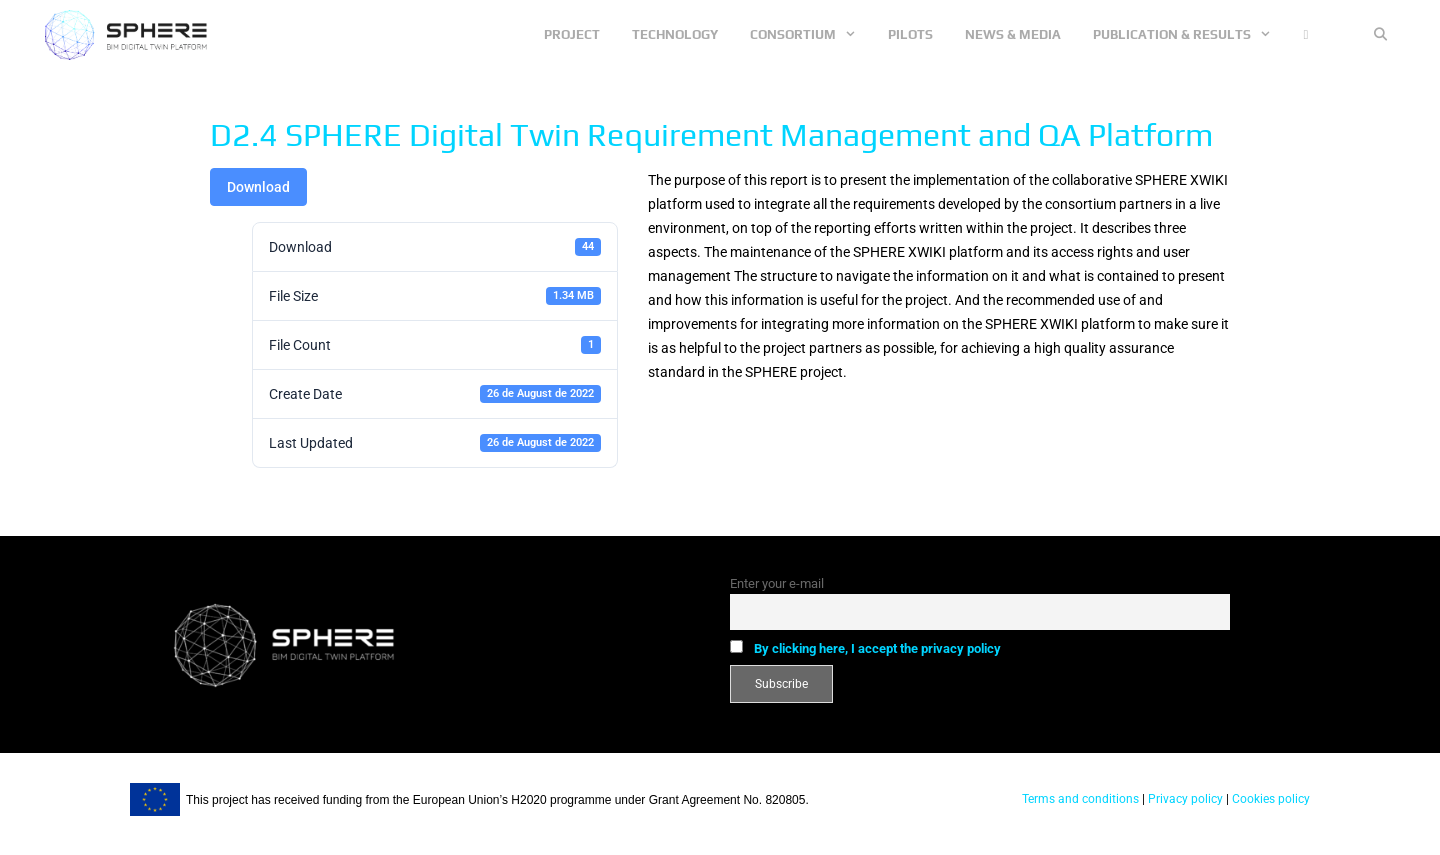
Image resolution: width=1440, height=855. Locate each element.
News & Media (1013, 34)
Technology (675, 34)
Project (572, 34)
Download (258, 187)
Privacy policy (1184, 799)
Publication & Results (1190, 35)
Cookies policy (1269, 799)
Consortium (811, 35)
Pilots (910, 34)
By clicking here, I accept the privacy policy (877, 648)
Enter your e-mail (777, 583)
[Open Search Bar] (1380, 35)
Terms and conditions (1080, 799)
